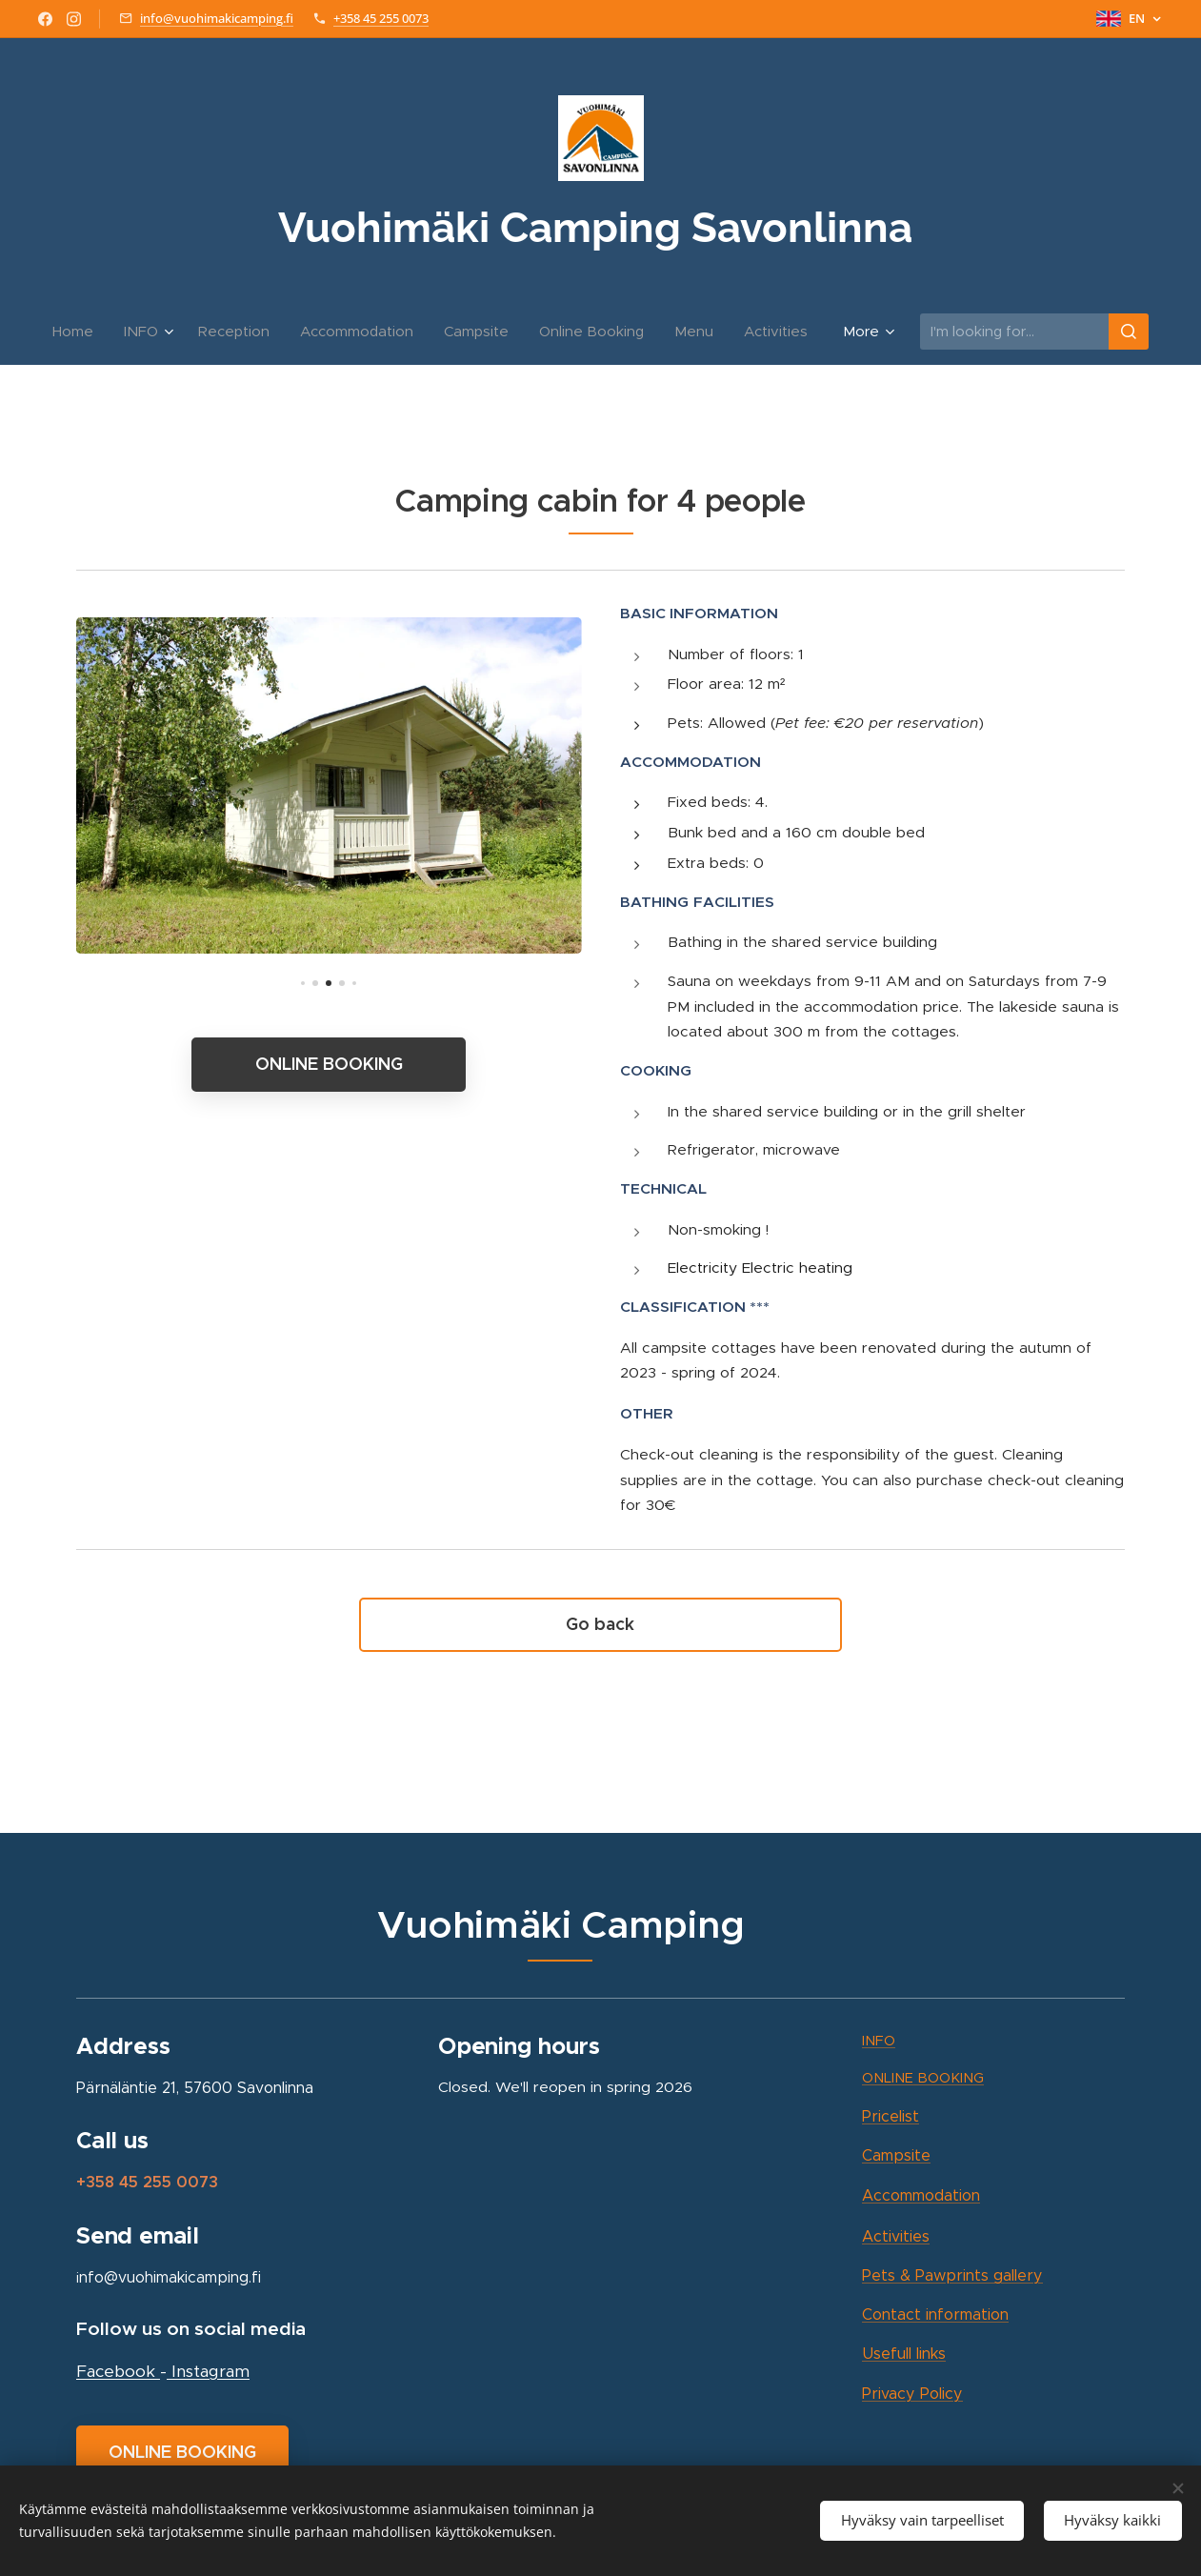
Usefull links (904, 2354)
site (896, 2154)
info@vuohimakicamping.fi (216, 18)
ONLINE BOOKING (923, 2076)
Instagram (208, 2370)
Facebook (118, 2370)
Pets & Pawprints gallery (952, 2274)
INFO (878, 2040)
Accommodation (921, 2195)
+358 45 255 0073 (381, 18)
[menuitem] (80, 331)
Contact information (935, 2314)
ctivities (901, 2235)
